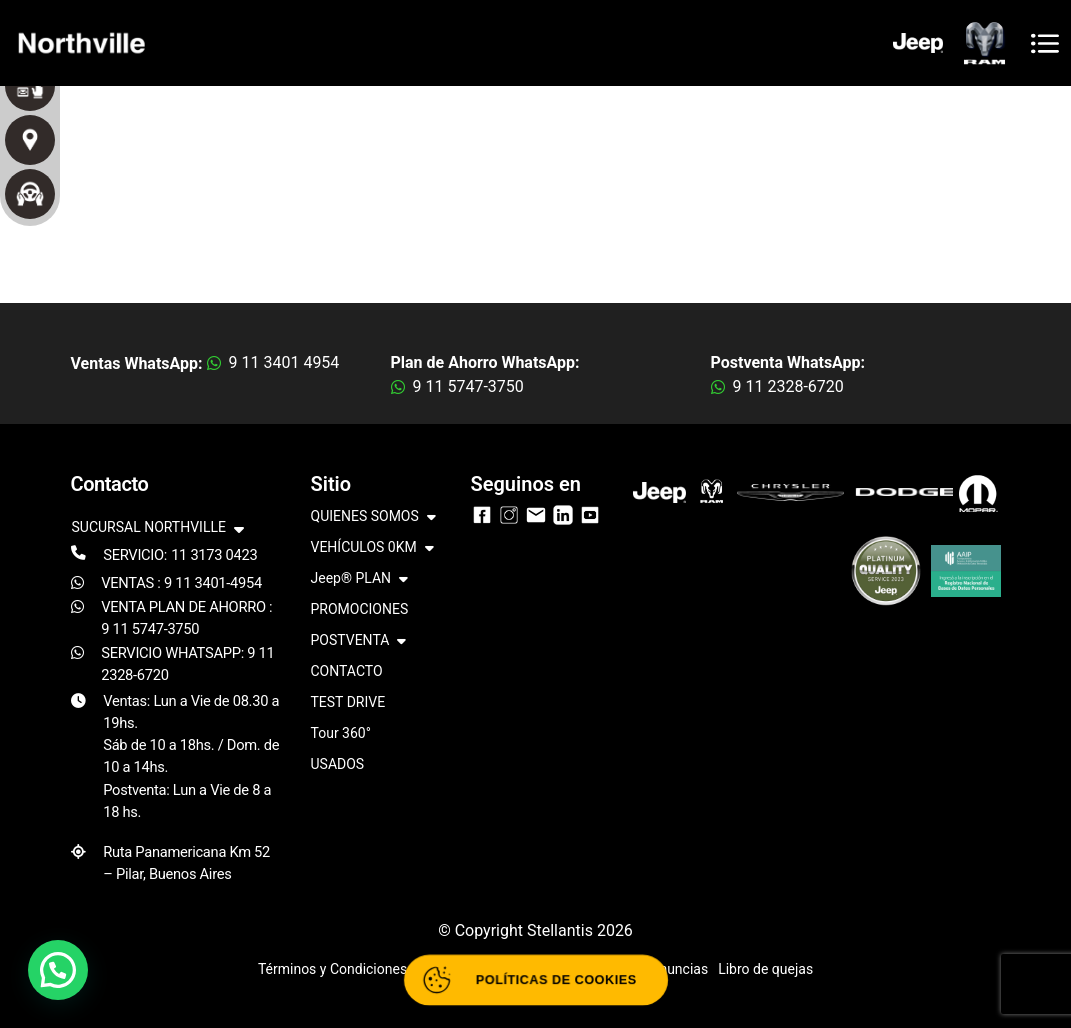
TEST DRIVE (348, 702)
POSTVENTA (359, 641)
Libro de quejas (765, 969)
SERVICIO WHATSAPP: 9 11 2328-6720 (187, 664)
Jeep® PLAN (360, 579)
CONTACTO (347, 671)
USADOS (338, 764)
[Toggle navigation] (1045, 43)
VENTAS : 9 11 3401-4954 (181, 583)
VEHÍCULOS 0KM (372, 548)
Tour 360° (341, 733)
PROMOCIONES (360, 609)
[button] (58, 970)
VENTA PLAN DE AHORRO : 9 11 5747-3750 (186, 618)
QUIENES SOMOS (373, 517)
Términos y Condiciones (332, 969)
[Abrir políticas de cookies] (536, 980)
